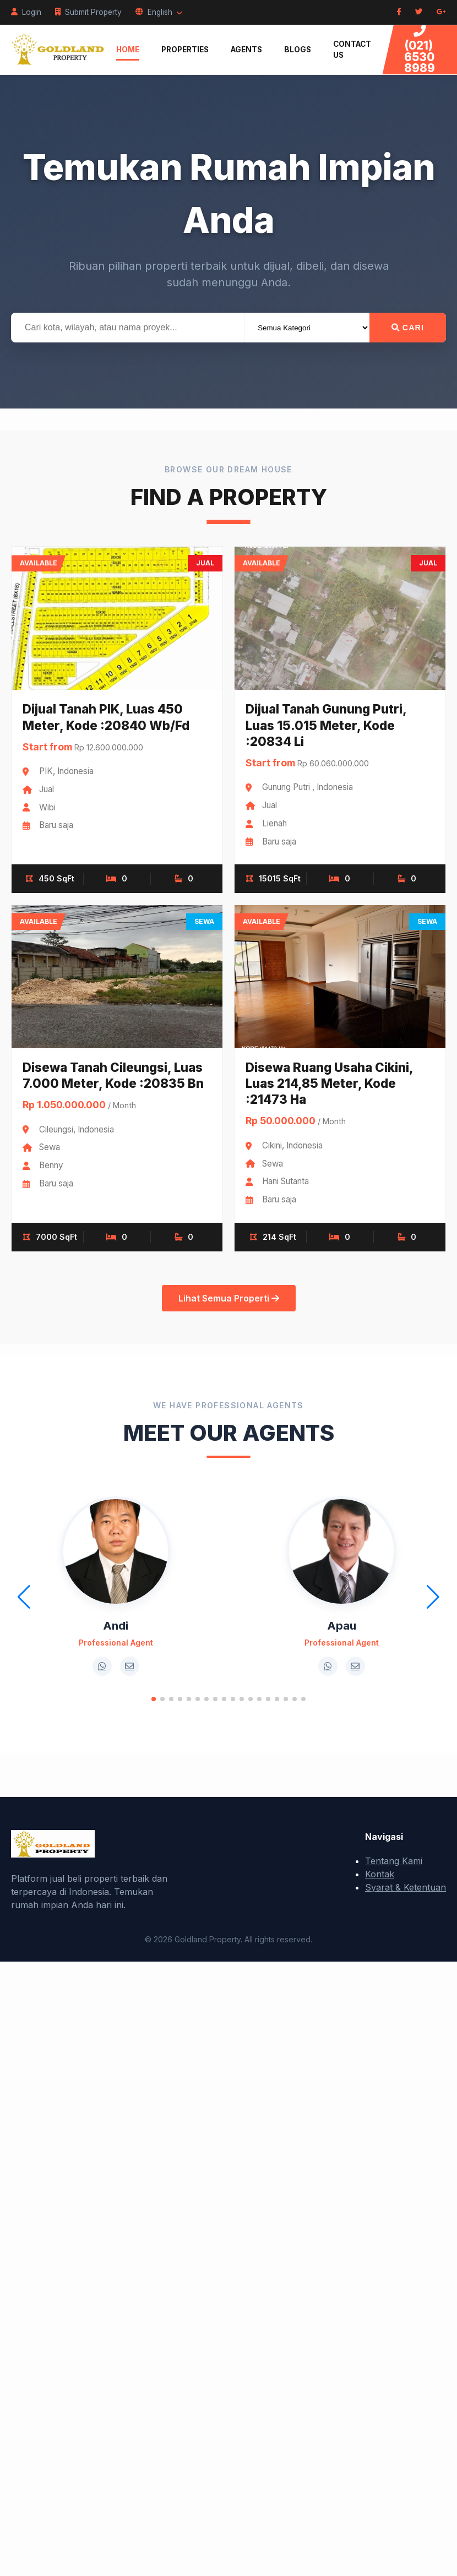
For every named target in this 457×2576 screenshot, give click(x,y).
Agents (246, 49)
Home (127, 49)
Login (26, 12)
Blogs (297, 49)
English (158, 12)
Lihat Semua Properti (228, 1298)
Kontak (379, 1874)
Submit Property (88, 12)
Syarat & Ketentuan (405, 1887)
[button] (153, 1699)
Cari (407, 327)
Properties (185, 49)
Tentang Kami (393, 1860)
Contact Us (352, 49)
